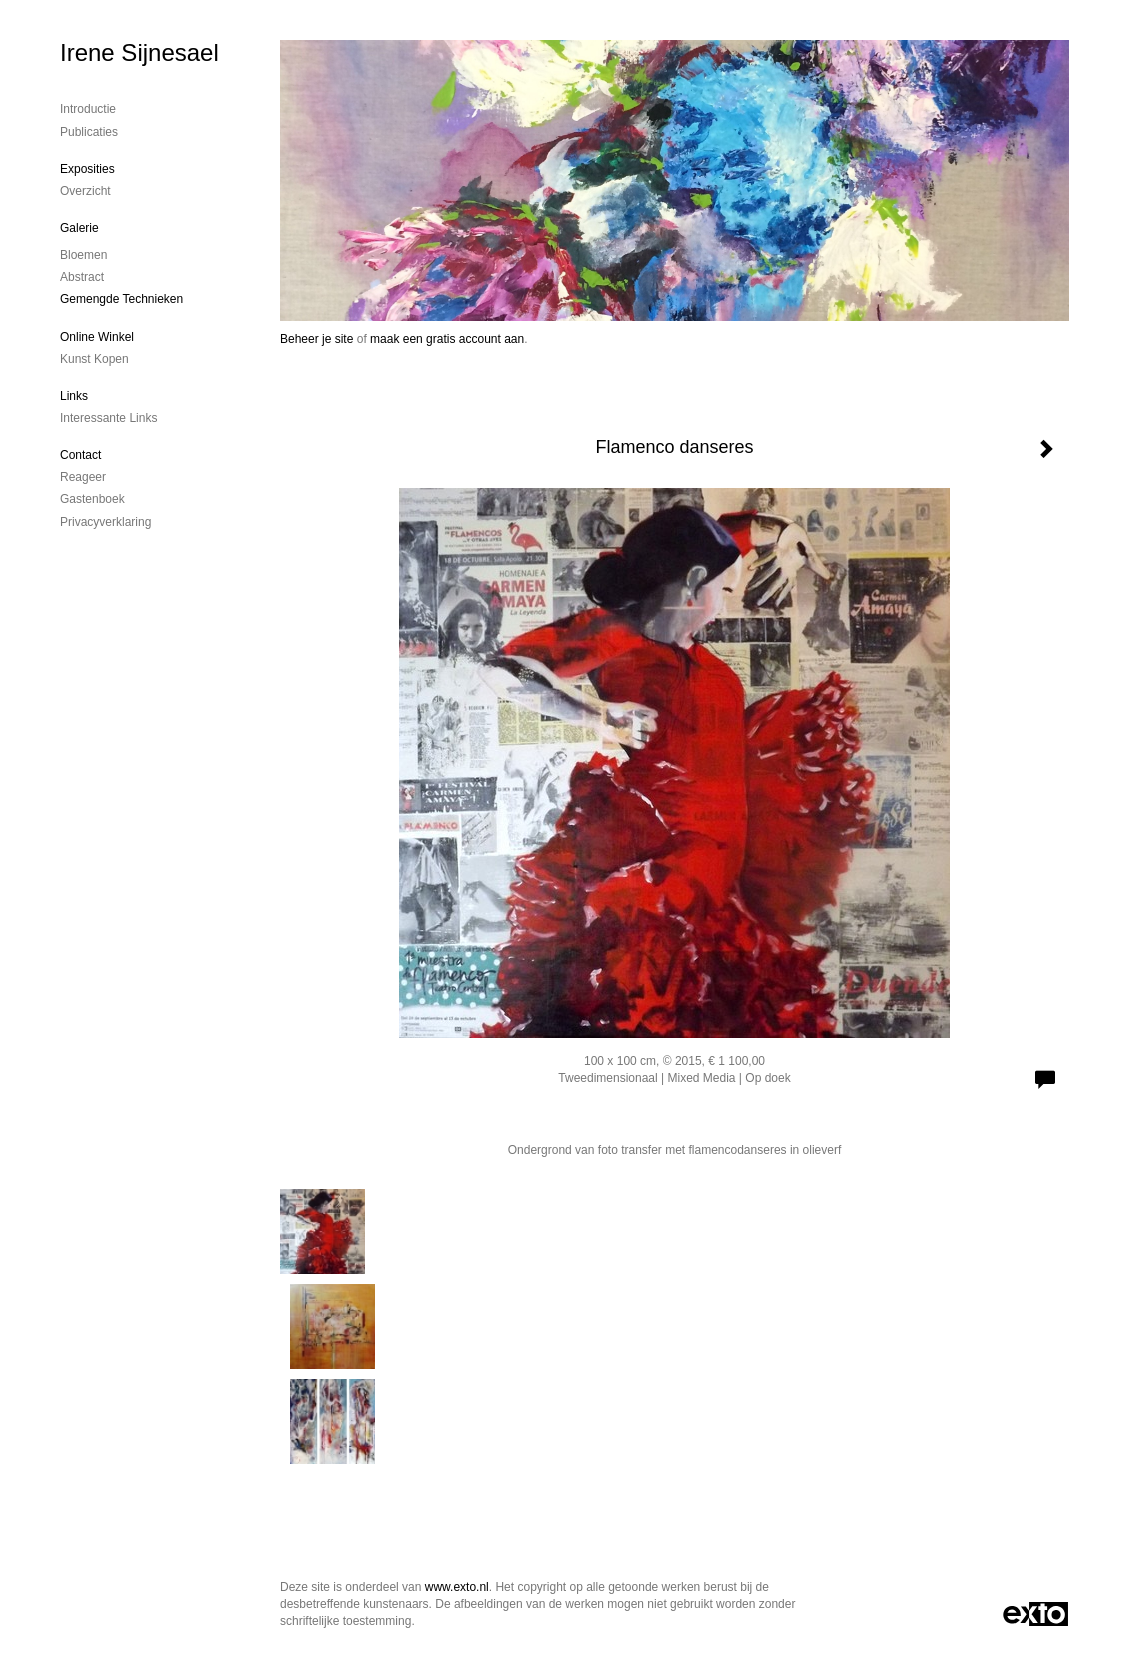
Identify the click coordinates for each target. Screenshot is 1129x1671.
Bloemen (83, 255)
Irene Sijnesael (139, 52)
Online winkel (97, 337)
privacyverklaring (105, 522)
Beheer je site (316, 339)
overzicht (85, 191)
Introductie (88, 109)
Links (74, 396)
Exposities (87, 169)
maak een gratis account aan (447, 339)
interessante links (108, 418)
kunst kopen (94, 359)
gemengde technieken (121, 299)
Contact (80, 455)
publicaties (89, 132)
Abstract (82, 277)
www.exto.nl (457, 1587)
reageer (83, 477)
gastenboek (92, 499)
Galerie (79, 228)
